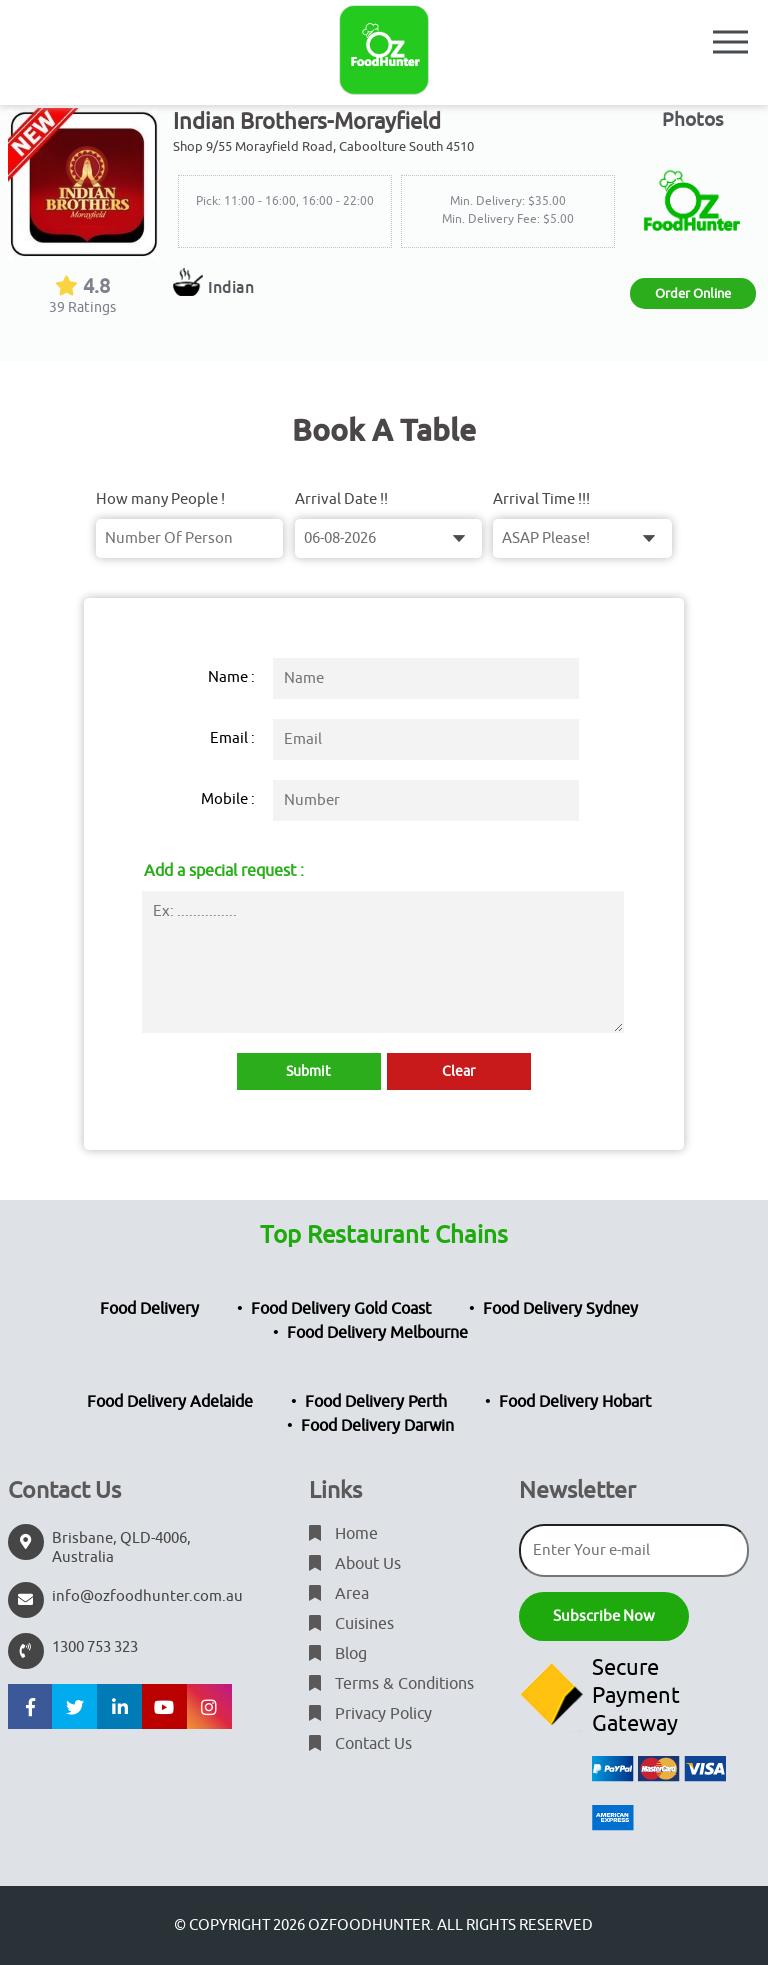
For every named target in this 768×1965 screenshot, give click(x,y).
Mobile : (228, 799)
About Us (355, 1564)
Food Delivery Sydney (560, 1309)
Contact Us (360, 1744)
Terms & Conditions (391, 1684)
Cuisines (351, 1624)
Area (339, 1594)
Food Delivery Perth (376, 1402)
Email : (232, 738)
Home (343, 1534)
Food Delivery (149, 1309)
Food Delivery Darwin (377, 1426)
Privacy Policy (370, 1714)
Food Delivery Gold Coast (341, 1309)
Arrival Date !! (341, 499)
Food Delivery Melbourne (377, 1333)
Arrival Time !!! (541, 499)
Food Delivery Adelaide (170, 1402)
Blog (338, 1654)
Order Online (693, 293)
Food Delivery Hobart (575, 1402)
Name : (231, 677)
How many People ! (160, 499)
